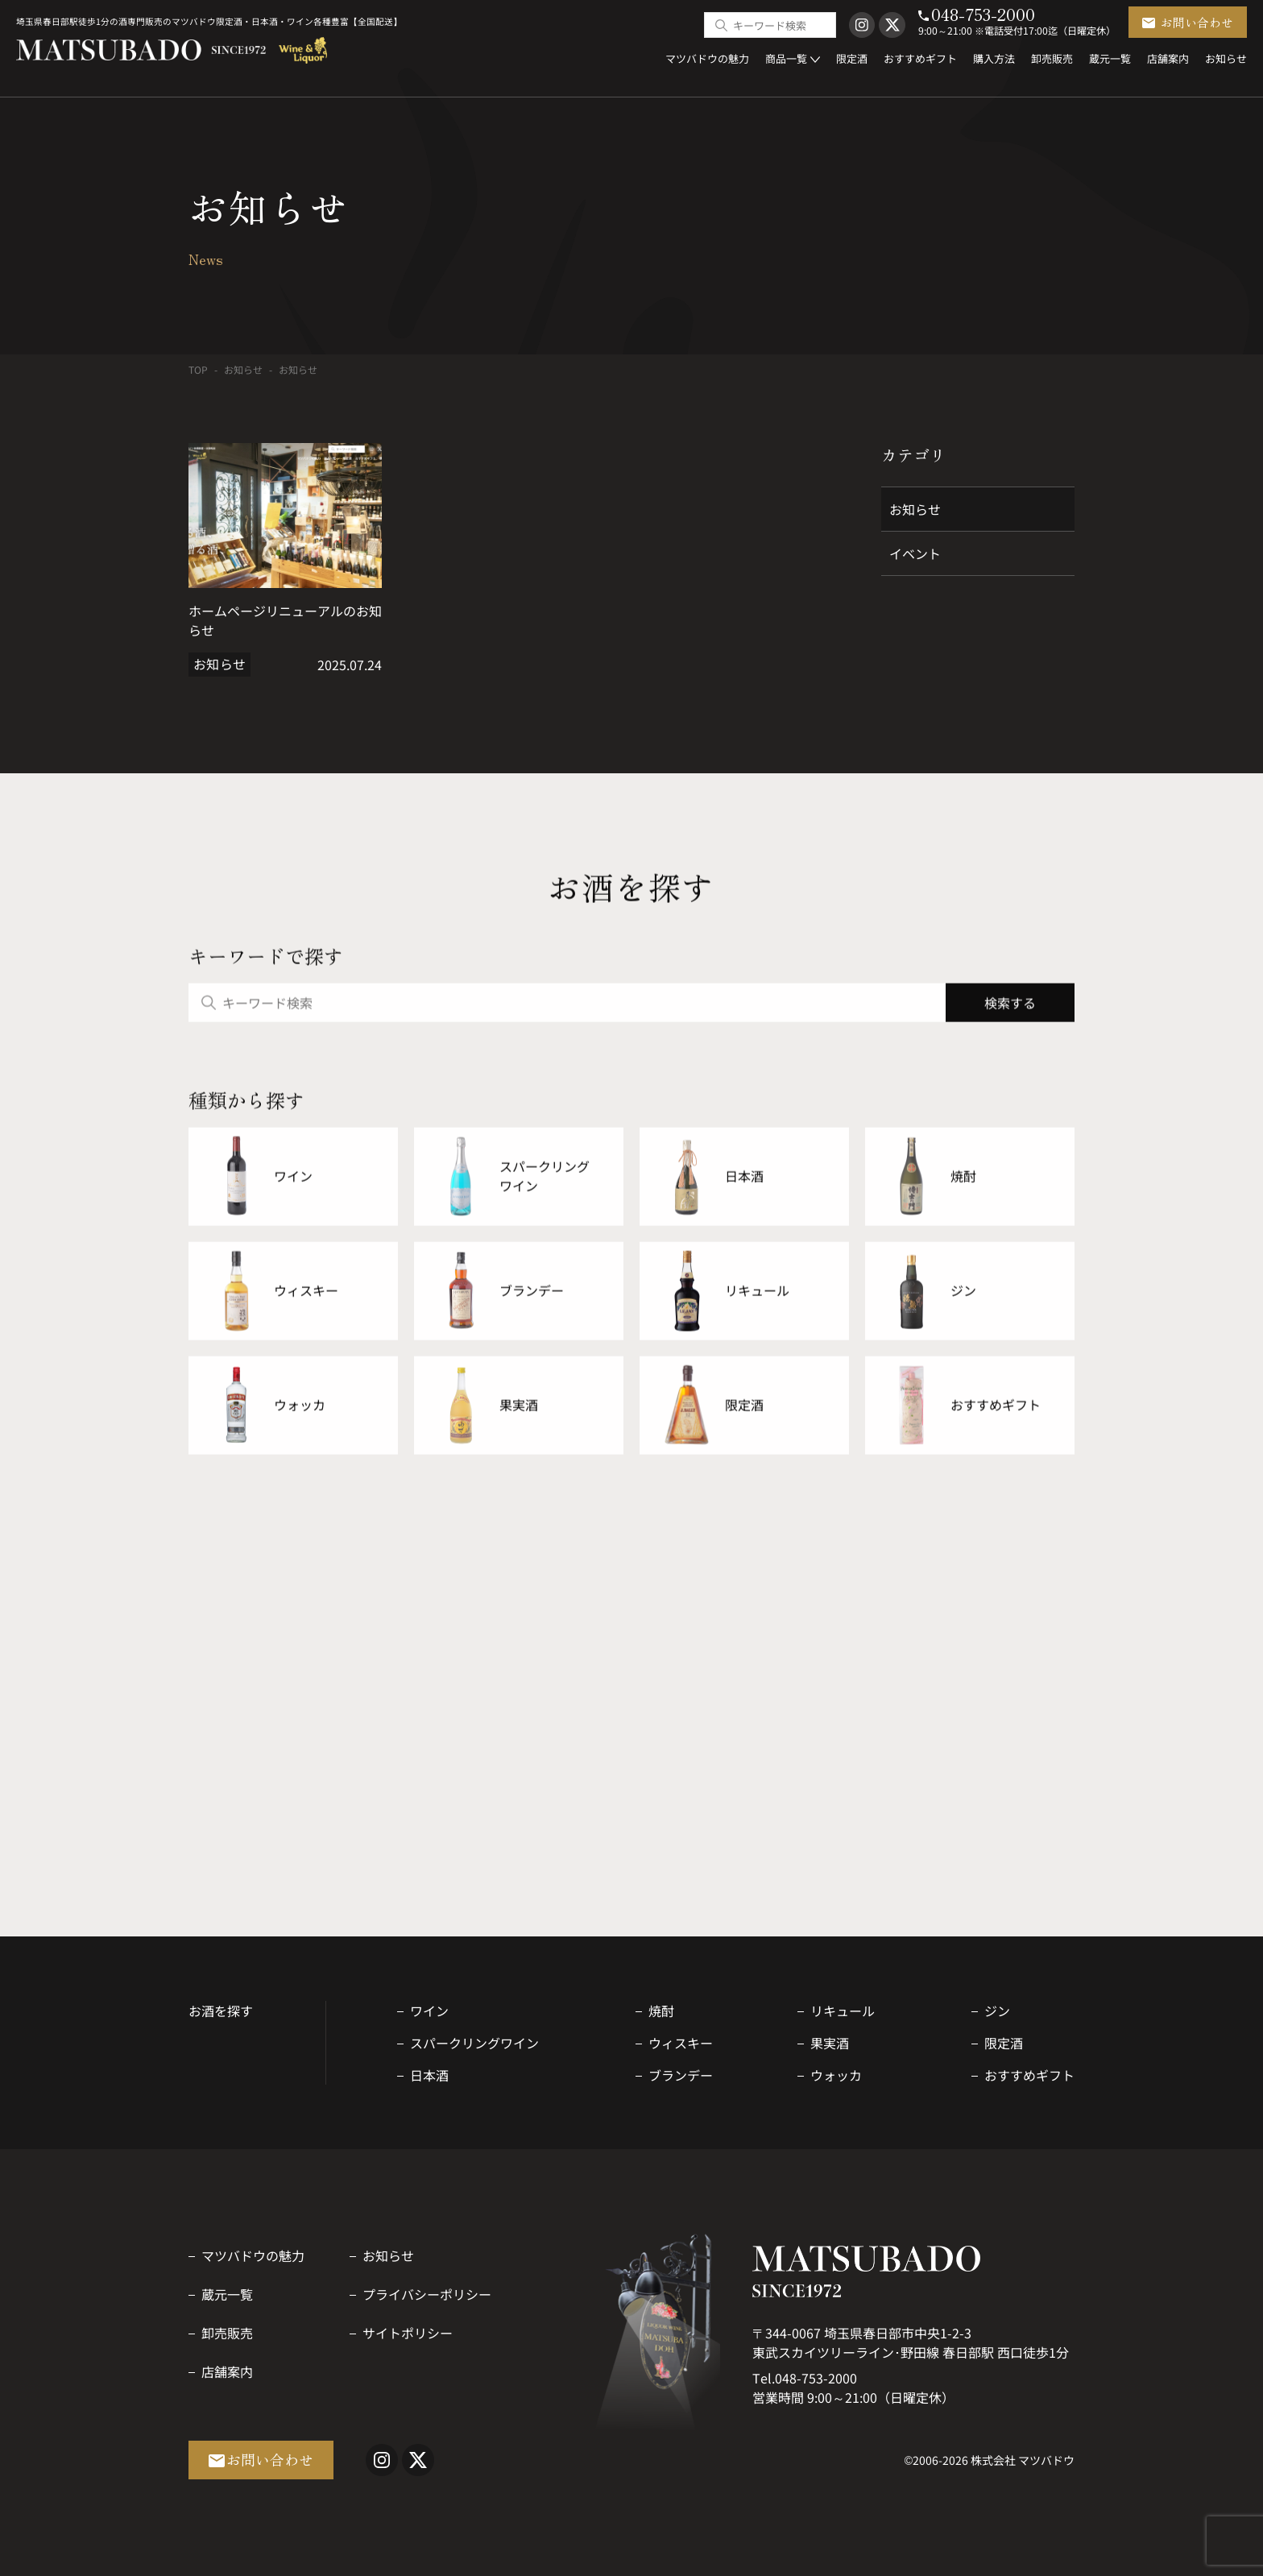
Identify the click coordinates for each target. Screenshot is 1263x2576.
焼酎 (661, 2010)
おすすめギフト (1029, 2075)
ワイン (429, 2010)
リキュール (842, 2010)
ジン (997, 2010)
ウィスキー (680, 2042)
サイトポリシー (407, 2332)
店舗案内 (227, 2371)
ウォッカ (836, 2075)
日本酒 (429, 2075)
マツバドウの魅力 (252, 2255)
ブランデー (680, 2075)
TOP (198, 369)
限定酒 (1003, 2042)
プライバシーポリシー (426, 2294)
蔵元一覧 (227, 2294)
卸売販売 (227, 2332)
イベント (915, 553)
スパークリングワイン (474, 2042)
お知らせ (243, 369)
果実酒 (829, 2042)
